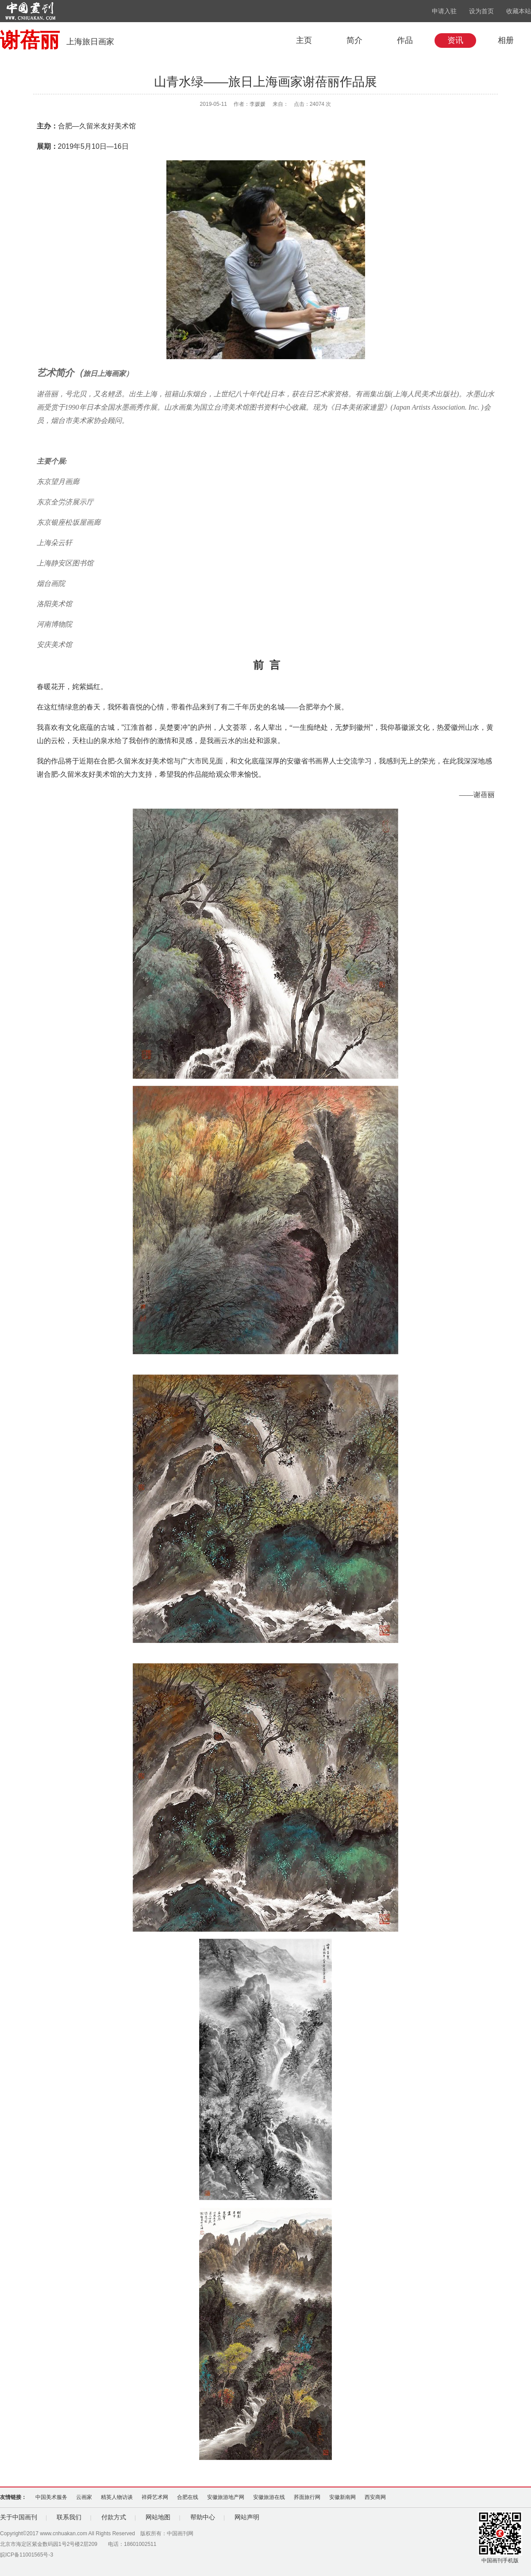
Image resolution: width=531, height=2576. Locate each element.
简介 (354, 40)
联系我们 (69, 2517)
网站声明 (247, 2517)
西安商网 (375, 2497)
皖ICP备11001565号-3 (26, 2555)
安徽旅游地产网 (225, 2497)
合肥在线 (187, 2497)
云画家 (84, 2497)
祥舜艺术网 (155, 2497)
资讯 (455, 40)
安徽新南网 (342, 2497)
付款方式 (113, 2517)
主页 (304, 40)
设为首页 (481, 11)
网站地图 (158, 2517)
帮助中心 (202, 2517)
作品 (405, 40)
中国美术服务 (51, 2497)
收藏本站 (518, 11)
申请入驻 (444, 11)
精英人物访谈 (117, 2497)
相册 (506, 40)
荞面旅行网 (307, 2497)
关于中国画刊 (18, 2517)
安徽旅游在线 (269, 2497)
